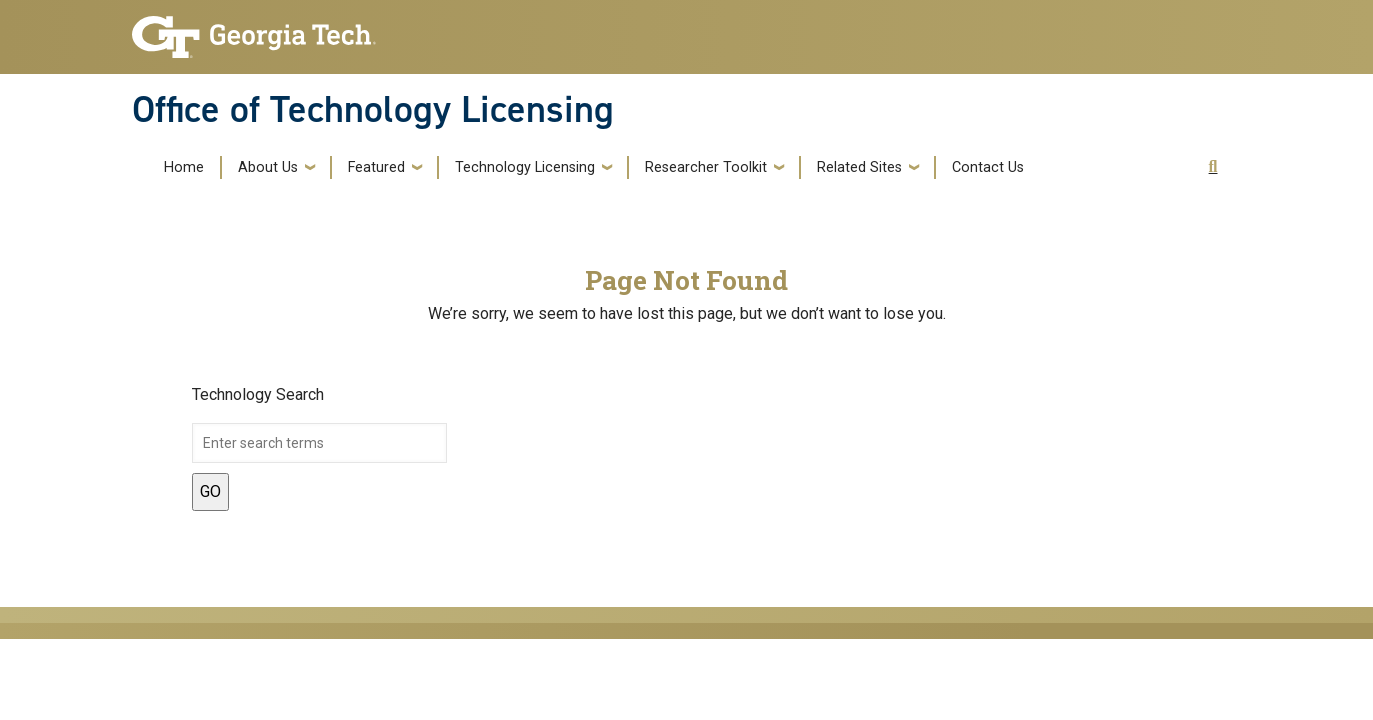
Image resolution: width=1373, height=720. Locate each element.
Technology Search (258, 394)
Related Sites (859, 167)
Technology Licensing (525, 167)
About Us (268, 167)
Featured (376, 167)
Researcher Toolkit (706, 167)
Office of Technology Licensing (373, 109)
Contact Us (988, 167)
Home (184, 167)
